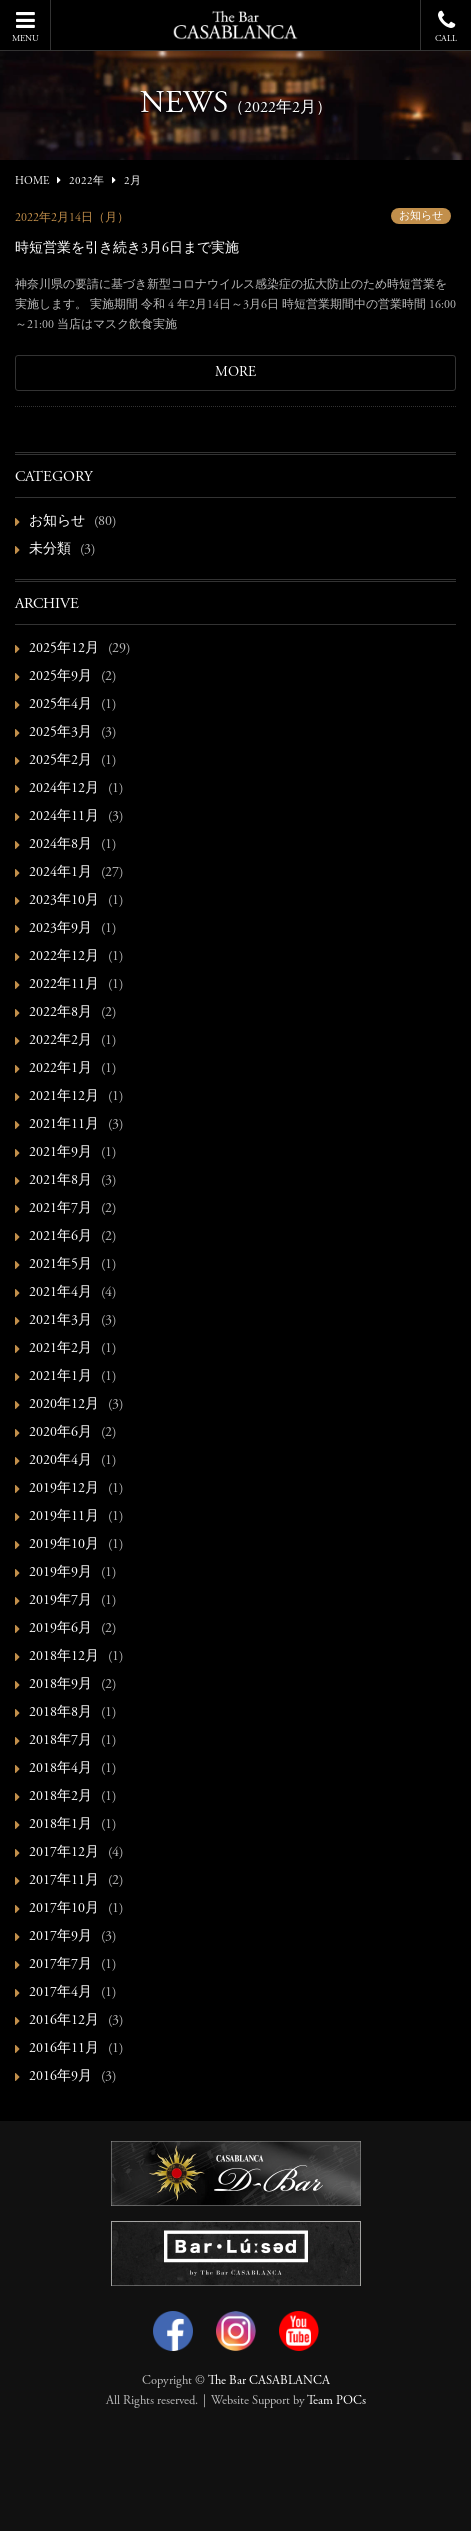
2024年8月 (60, 845)
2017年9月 (60, 1937)
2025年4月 (60, 705)
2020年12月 (64, 1405)
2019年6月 (60, 1629)
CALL (446, 26)
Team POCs (336, 2401)
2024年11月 (64, 817)
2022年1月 (60, 1069)
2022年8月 (60, 1013)
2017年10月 (64, 1909)
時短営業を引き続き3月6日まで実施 (127, 249)
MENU (25, 26)
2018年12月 (64, 1657)
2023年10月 (64, 901)
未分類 (50, 550)
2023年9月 (60, 929)
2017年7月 (60, 1965)
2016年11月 (64, 2049)
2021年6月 (60, 1237)
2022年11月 (64, 985)
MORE (235, 373)
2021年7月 (60, 1209)
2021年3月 (60, 1321)
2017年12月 (64, 1853)
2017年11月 (64, 1881)
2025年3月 (60, 733)
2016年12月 (64, 2021)
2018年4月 (60, 1769)
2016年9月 (60, 2077)
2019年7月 (60, 1601)
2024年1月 (60, 873)
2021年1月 (60, 1377)
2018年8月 (60, 1713)
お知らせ (421, 216)
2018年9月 (60, 1685)
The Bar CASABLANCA (269, 2381)
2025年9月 (60, 677)
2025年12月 (64, 649)
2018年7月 (60, 1741)
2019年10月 (64, 1545)
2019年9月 (60, 1573)
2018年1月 (60, 1825)
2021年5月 (60, 1265)
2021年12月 (64, 1097)
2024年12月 (64, 789)
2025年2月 (60, 761)
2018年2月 (60, 1797)
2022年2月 (60, 1041)
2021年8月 (60, 1181)
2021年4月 (60, 1293)
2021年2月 (60, 1349)
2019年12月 (64, 1489)
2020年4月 (60, 1461)
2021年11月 (64, 1125)
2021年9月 (60, 1153)
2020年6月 (60, 1433)
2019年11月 (64, 1517)
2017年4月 (60, 1993)
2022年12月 (64, 957)
